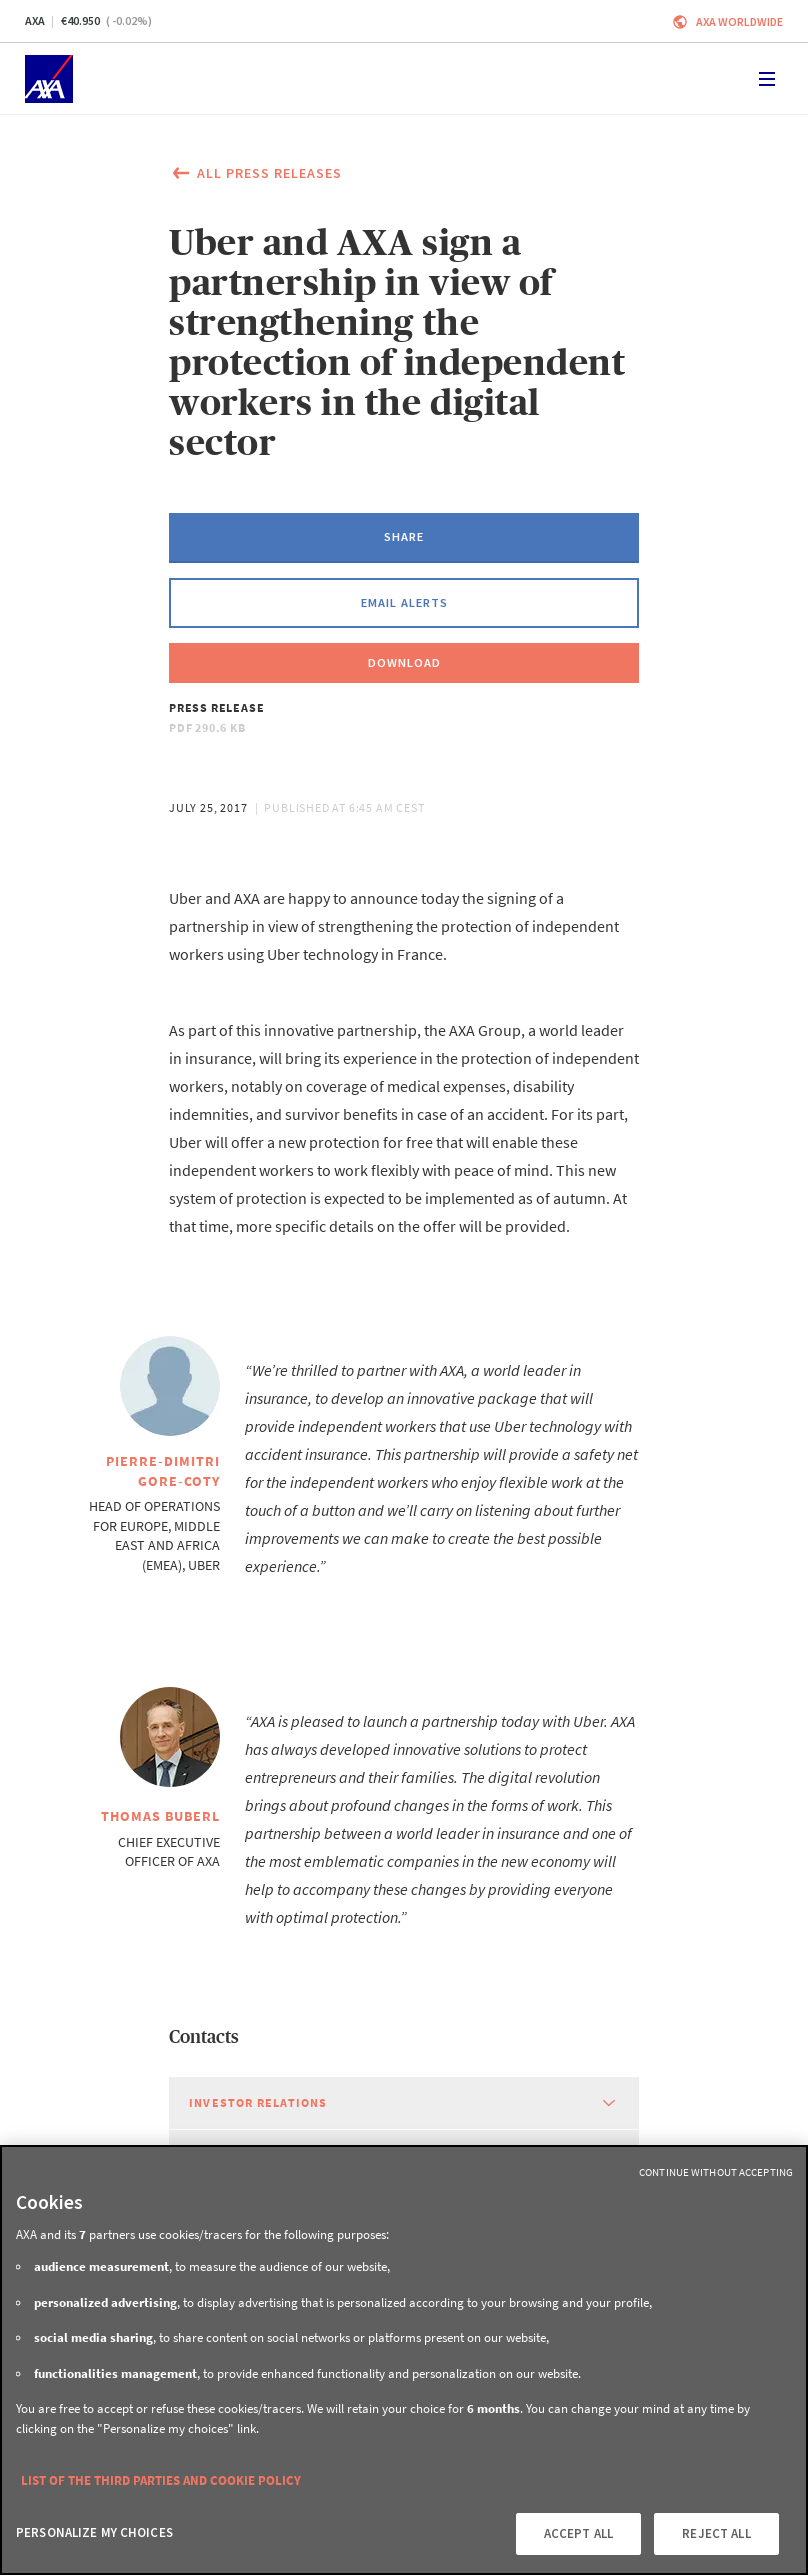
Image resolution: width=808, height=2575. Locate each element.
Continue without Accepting (716, 2172)
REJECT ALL (716, 2533)
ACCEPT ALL (578, 2533)
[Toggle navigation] (767, 79)
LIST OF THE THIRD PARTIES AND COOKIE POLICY (161, 2480)
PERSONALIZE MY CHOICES (94, 2532)
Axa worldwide (739, 21)
